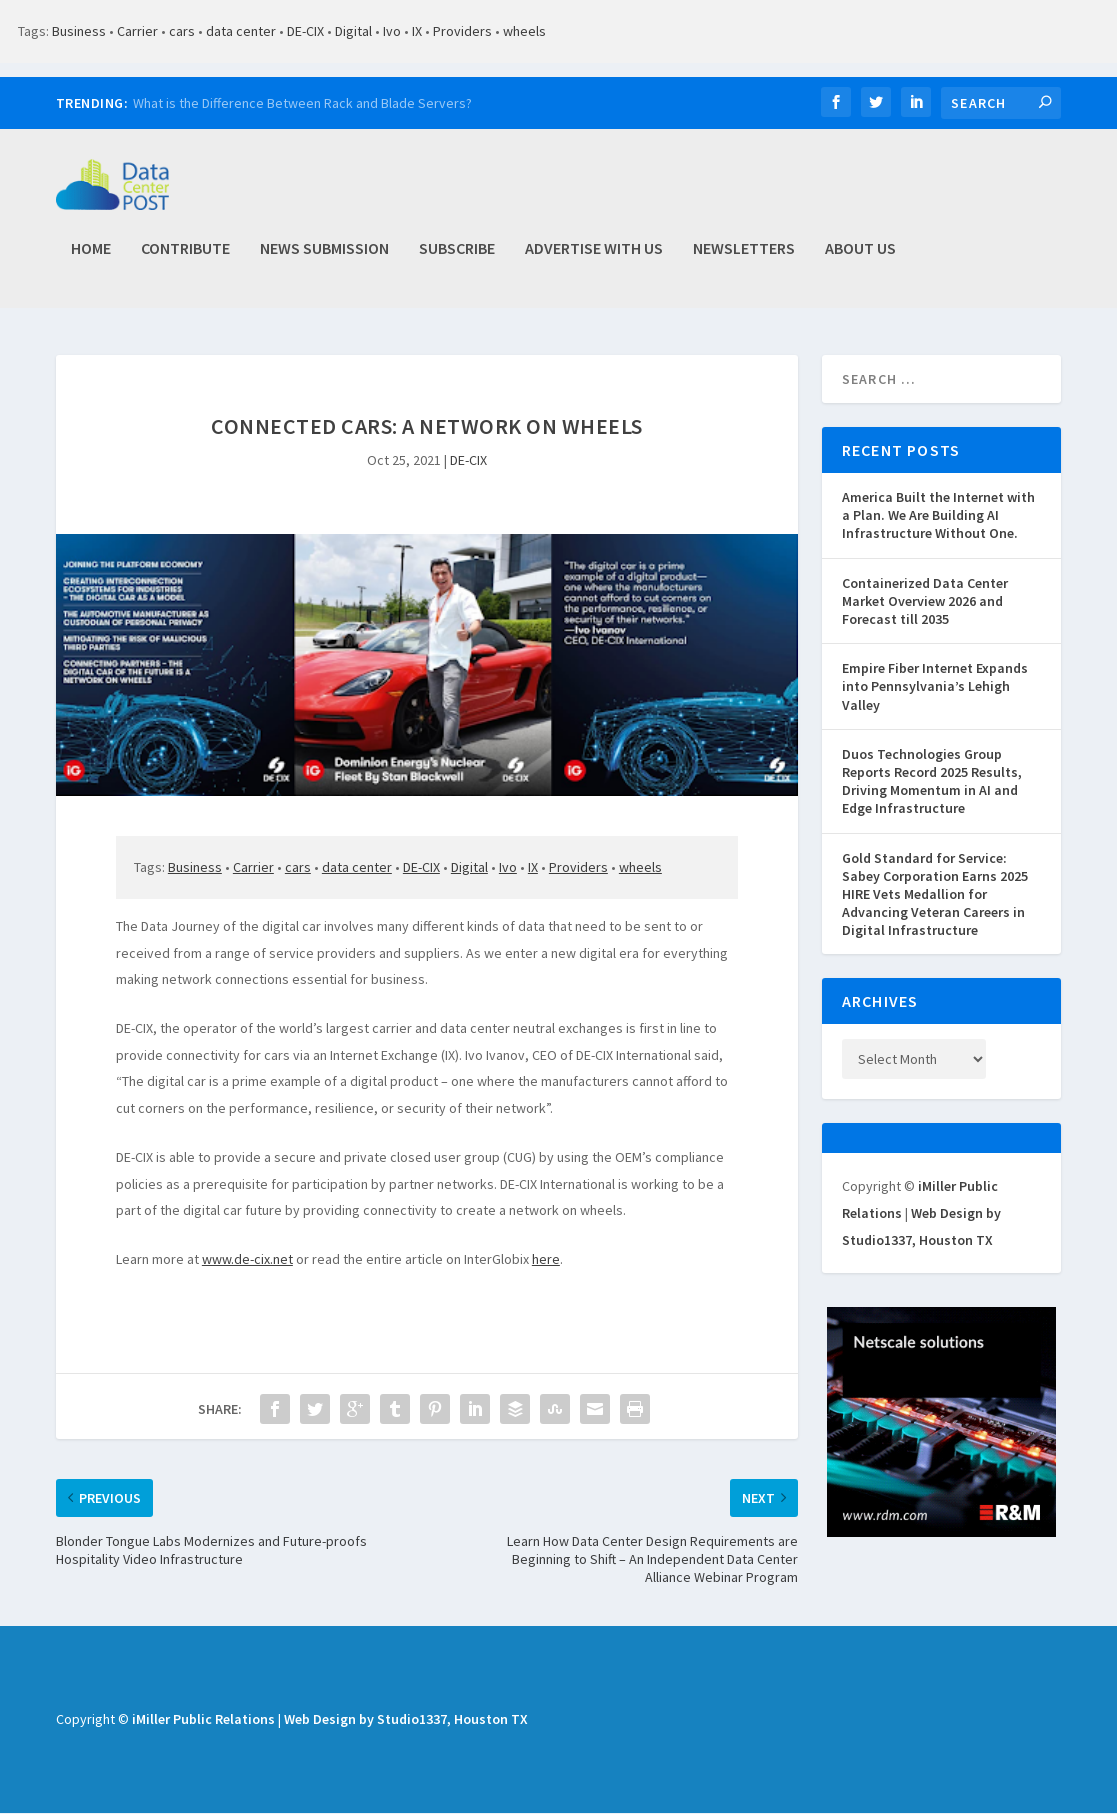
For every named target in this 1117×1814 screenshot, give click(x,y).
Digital (353, 31)
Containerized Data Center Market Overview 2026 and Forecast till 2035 (925, 602)
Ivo (392, 31)
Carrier (137, 31)
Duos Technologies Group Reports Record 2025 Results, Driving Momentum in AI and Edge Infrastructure (932, 782)
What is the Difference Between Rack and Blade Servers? (302, 103)
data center (241, 31)
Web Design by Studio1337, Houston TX (406, 1721)
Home (91, 258)
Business (79, 31)
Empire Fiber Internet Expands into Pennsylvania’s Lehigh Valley (935, 688)
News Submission (324, 258)
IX (417, 31)
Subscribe (457, 258)
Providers (462, 31)
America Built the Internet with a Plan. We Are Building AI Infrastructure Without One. (938, 517)
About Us (860, 258)
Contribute (185, 258)
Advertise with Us (594, 258)
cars (182, 31)
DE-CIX (305, 31)
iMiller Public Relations (203, 1721)
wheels (524, 31)
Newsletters (744, 258)
